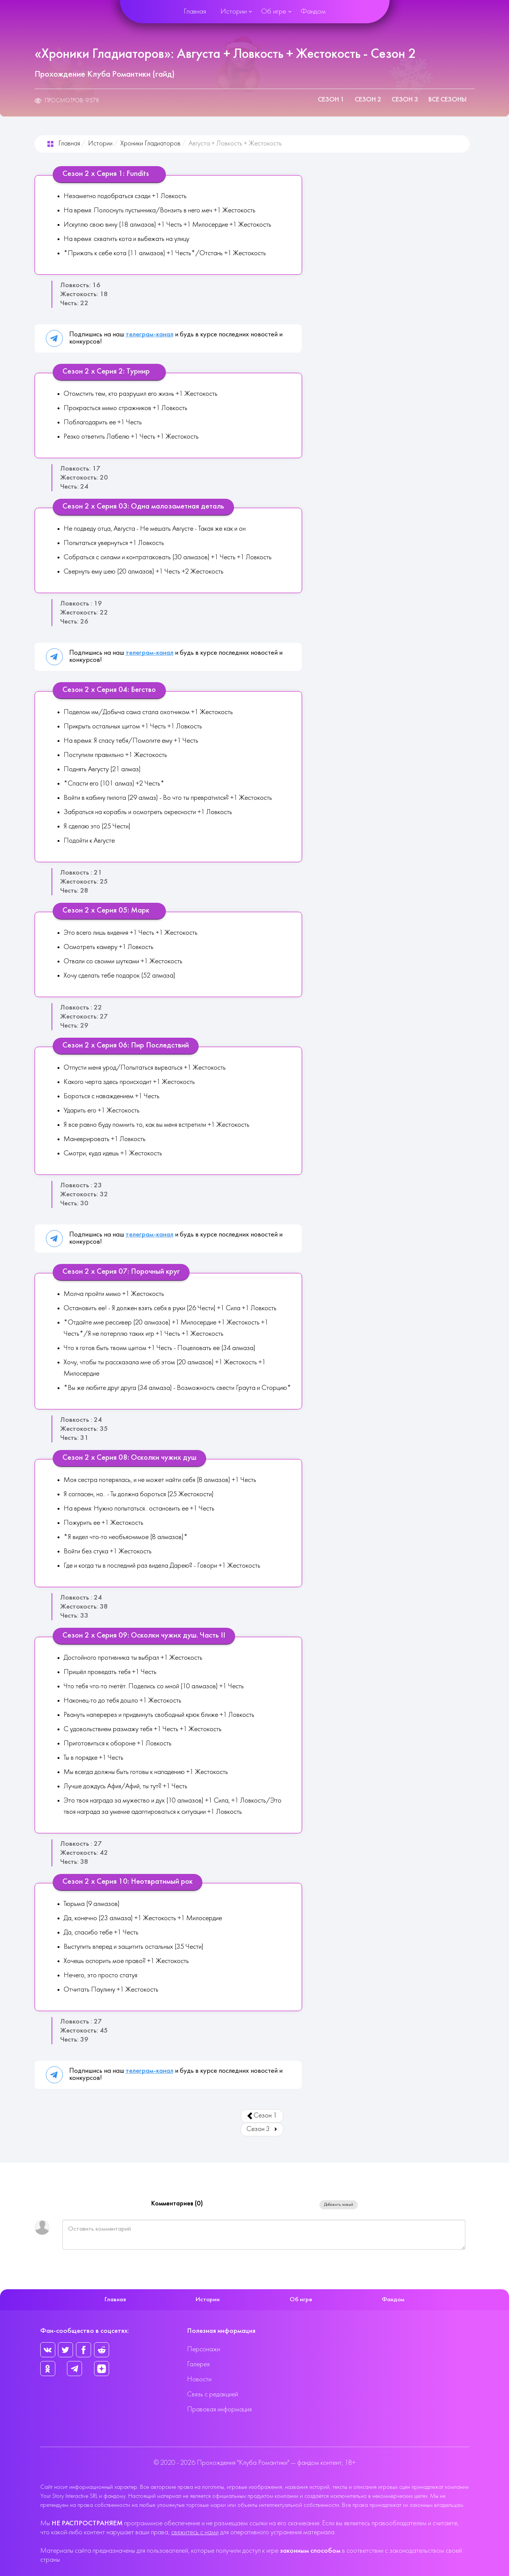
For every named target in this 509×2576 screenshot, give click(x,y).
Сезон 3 (405, 100)
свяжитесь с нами (195, 2532)
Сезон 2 (368, 100)
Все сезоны (447, 100)
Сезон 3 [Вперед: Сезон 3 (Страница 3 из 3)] (262, 2129)
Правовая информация (219, 2409)
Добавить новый (338, 2204)
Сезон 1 (331, 100)
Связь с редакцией (212, 2394)
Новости (199, 2379)
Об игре (273, 11)
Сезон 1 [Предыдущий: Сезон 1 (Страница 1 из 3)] (261, 2115)
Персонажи (203, 2349)
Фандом (313, 11)
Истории (233, 11)
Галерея (198, 2364)
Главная (195, 11)
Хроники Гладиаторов (150, 143)
